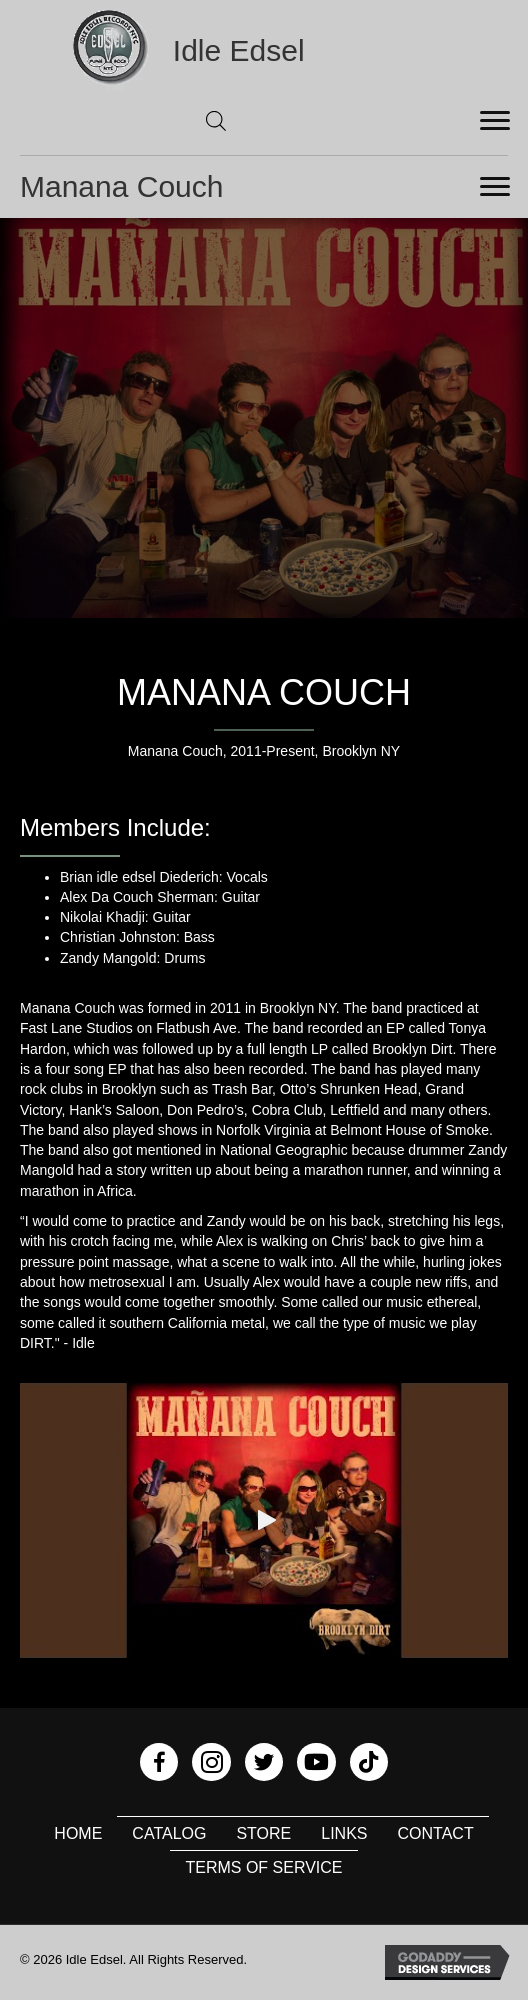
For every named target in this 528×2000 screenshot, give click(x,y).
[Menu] (495, 121)
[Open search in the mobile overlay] (216, 120)
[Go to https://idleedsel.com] (264, 50)
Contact (436, 1833)
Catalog (169, 1833)
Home (78, 1833)
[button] (264, 1520)
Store (263, 1833)
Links (344, 1833)
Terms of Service (263, 1867)
